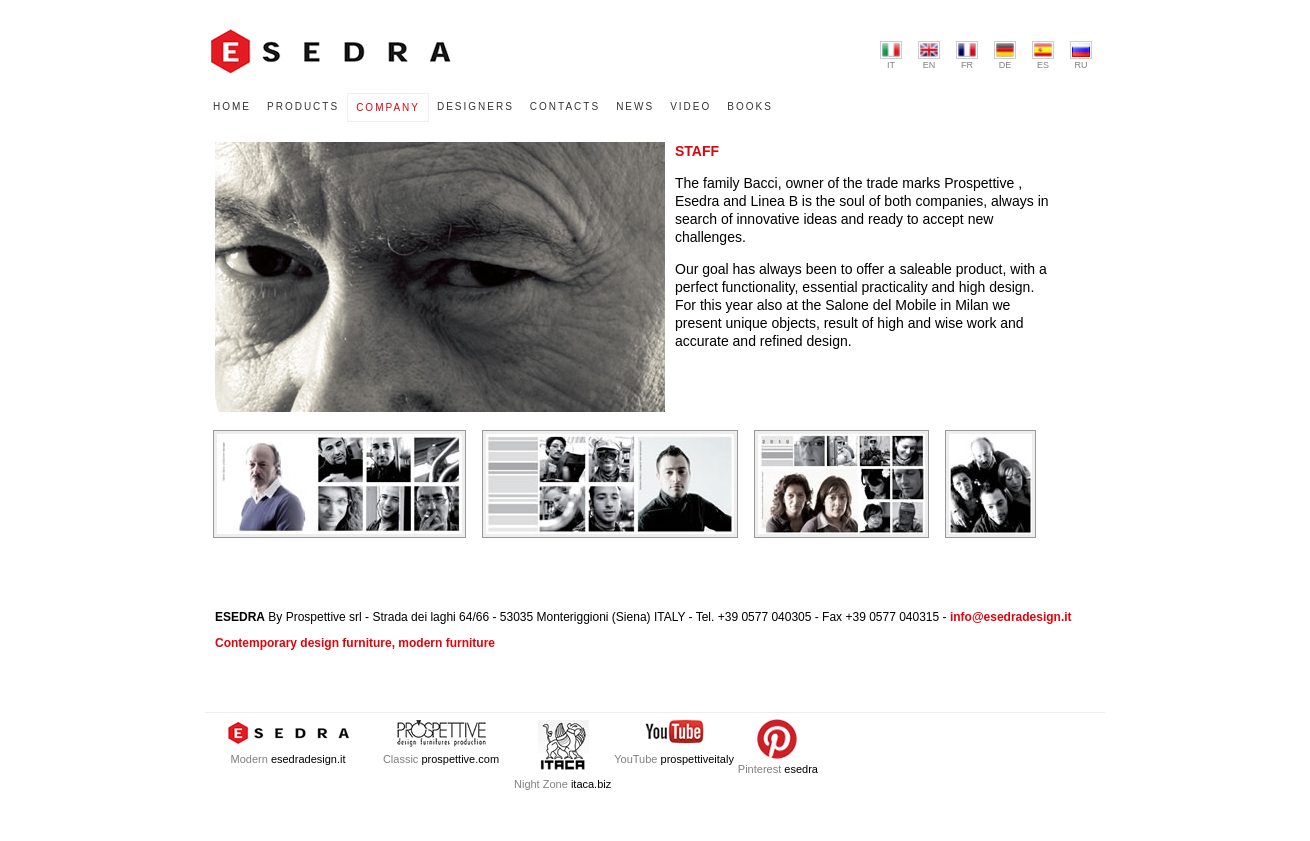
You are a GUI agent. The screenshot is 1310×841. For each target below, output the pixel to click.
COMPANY (388, 107)
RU (1081, 55)
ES (1043, 55)
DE (1005, 55)
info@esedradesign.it (1011, 617)
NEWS (635, 106)
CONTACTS (565, 106)
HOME (232, 106)
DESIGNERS (475, 106)
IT (891, 55)
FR (967, 55)
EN (929, 55)
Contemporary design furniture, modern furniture (355, 643)
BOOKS (750, 106)
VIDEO (690, 106)
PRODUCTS (303, 106)
